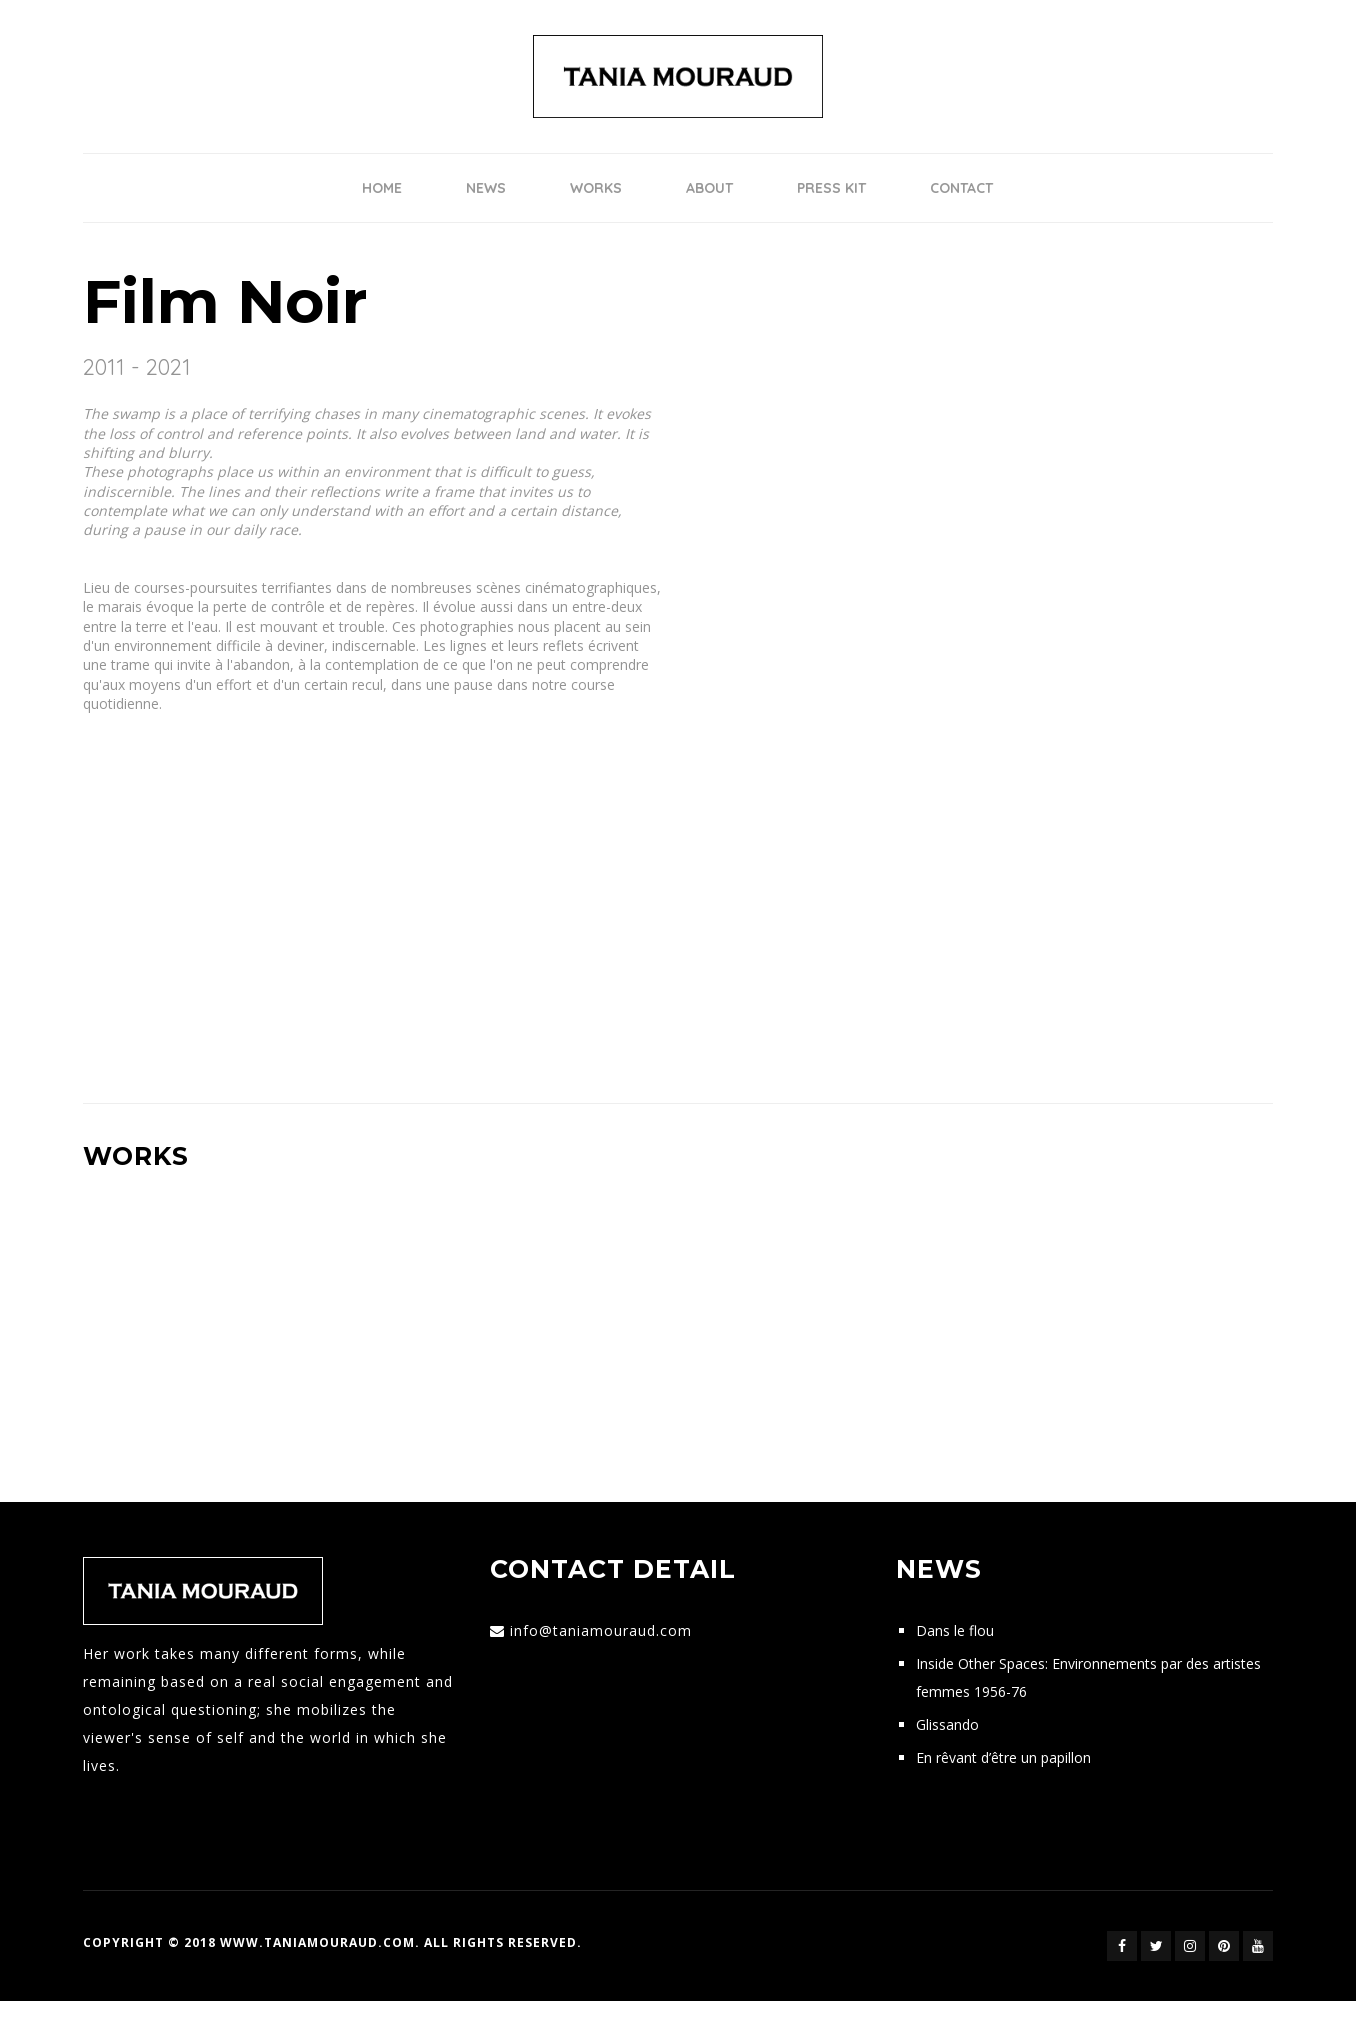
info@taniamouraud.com (601, 1630)
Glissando (947, 1724)
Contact (961, 188)
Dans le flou (955, 1630)
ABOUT (709, 188)
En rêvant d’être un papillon (1003, 1757)
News (486, 188)
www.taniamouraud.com (317, 1942)
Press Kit (831, 188)
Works (596, 188)
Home (382, 188)
